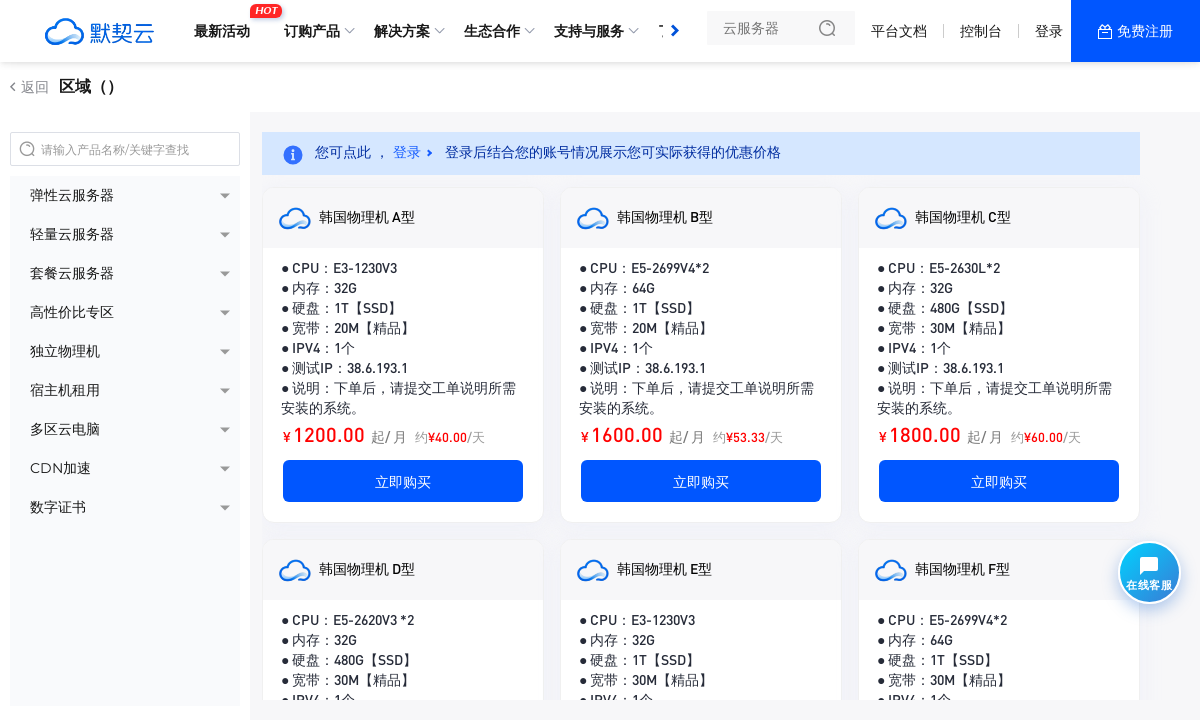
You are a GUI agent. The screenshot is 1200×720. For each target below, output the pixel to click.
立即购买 (403, 481)
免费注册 (1145, 31)
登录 (1049, 31)
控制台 (981, 31)
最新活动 (227, 23)
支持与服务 (589, 31)
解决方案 (402, 31)
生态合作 (492, 31)
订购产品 (312, 31)
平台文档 (899, 31)
